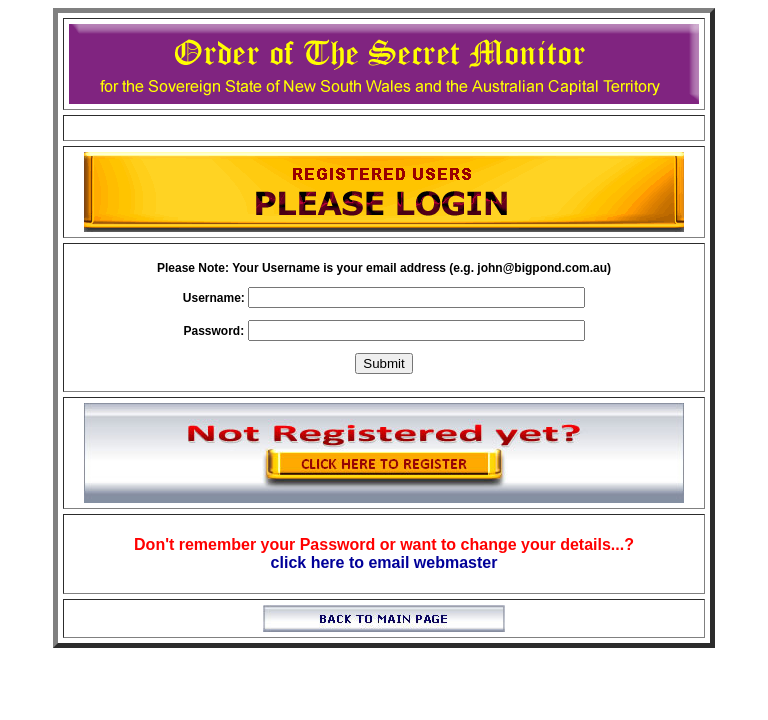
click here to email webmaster (384, 562)
